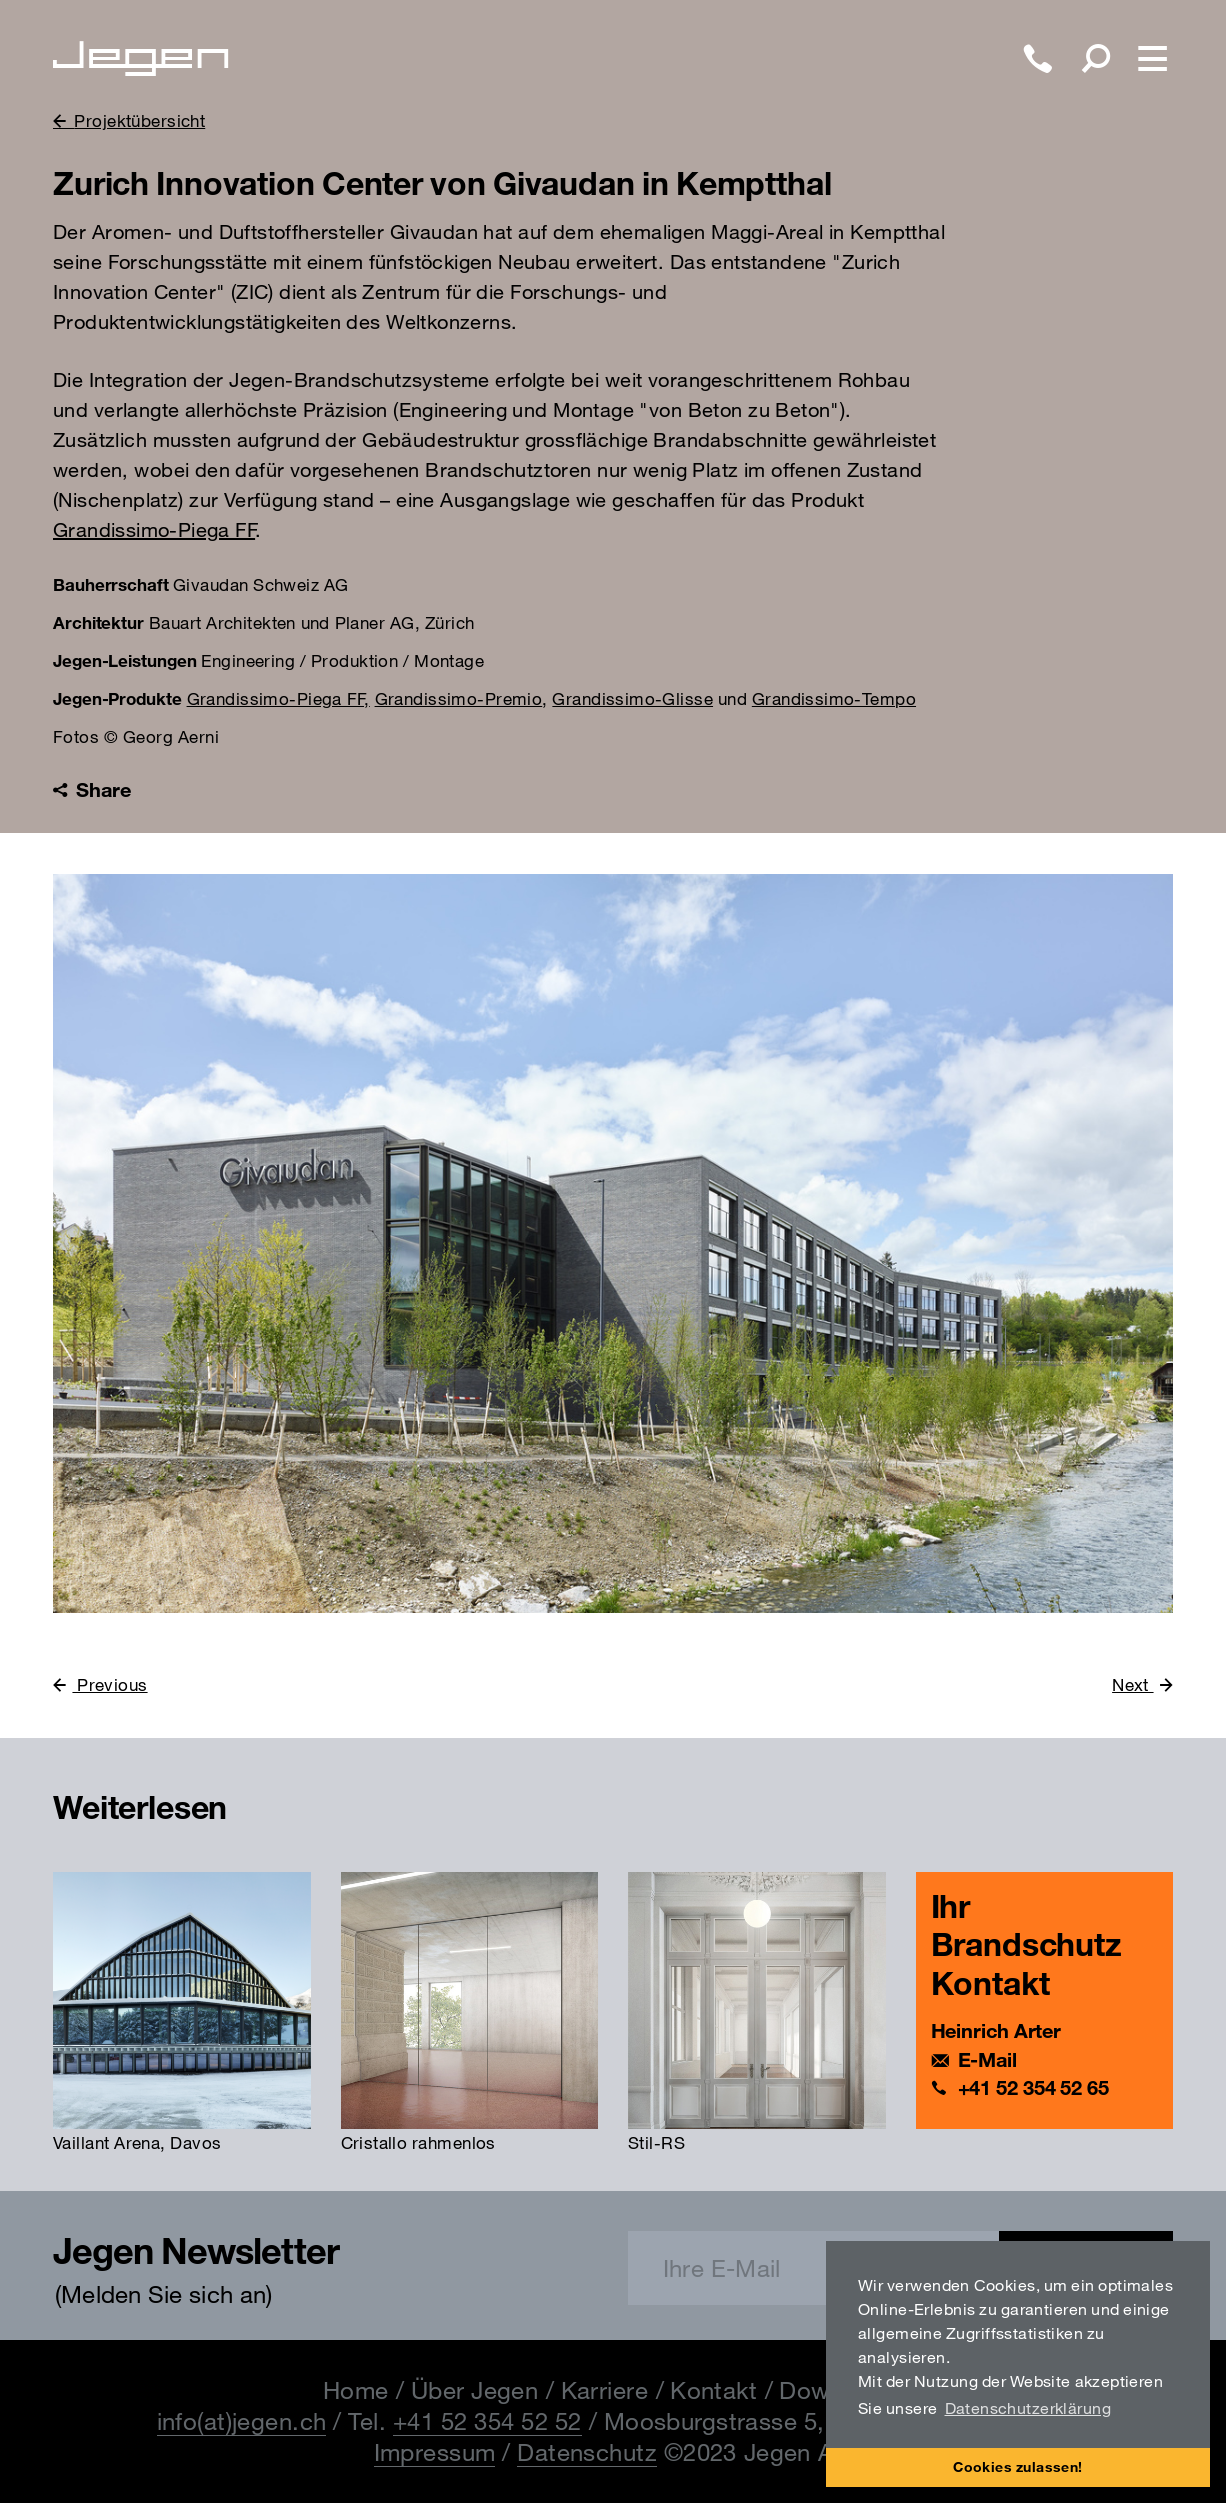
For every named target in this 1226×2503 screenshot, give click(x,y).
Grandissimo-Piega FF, (278, 698)
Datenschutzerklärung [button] (1028, 2407)
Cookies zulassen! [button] (1018, 2466)
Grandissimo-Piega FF (154, 529)
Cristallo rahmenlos (418, 2142)
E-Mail (987, 2059)
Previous (109, 1684)
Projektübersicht (139, 120)
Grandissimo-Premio (459, 698)
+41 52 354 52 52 (487, 2421)
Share (91, 789)
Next (1132, 1684)
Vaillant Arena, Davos (137, 2142)
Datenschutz (587, 2452)
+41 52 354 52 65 (1033, 2087)
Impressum (435, 2452)
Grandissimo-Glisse (632, 698)
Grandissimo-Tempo (834, 698)
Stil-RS (656, 2142)
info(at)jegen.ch (242, 2421)
